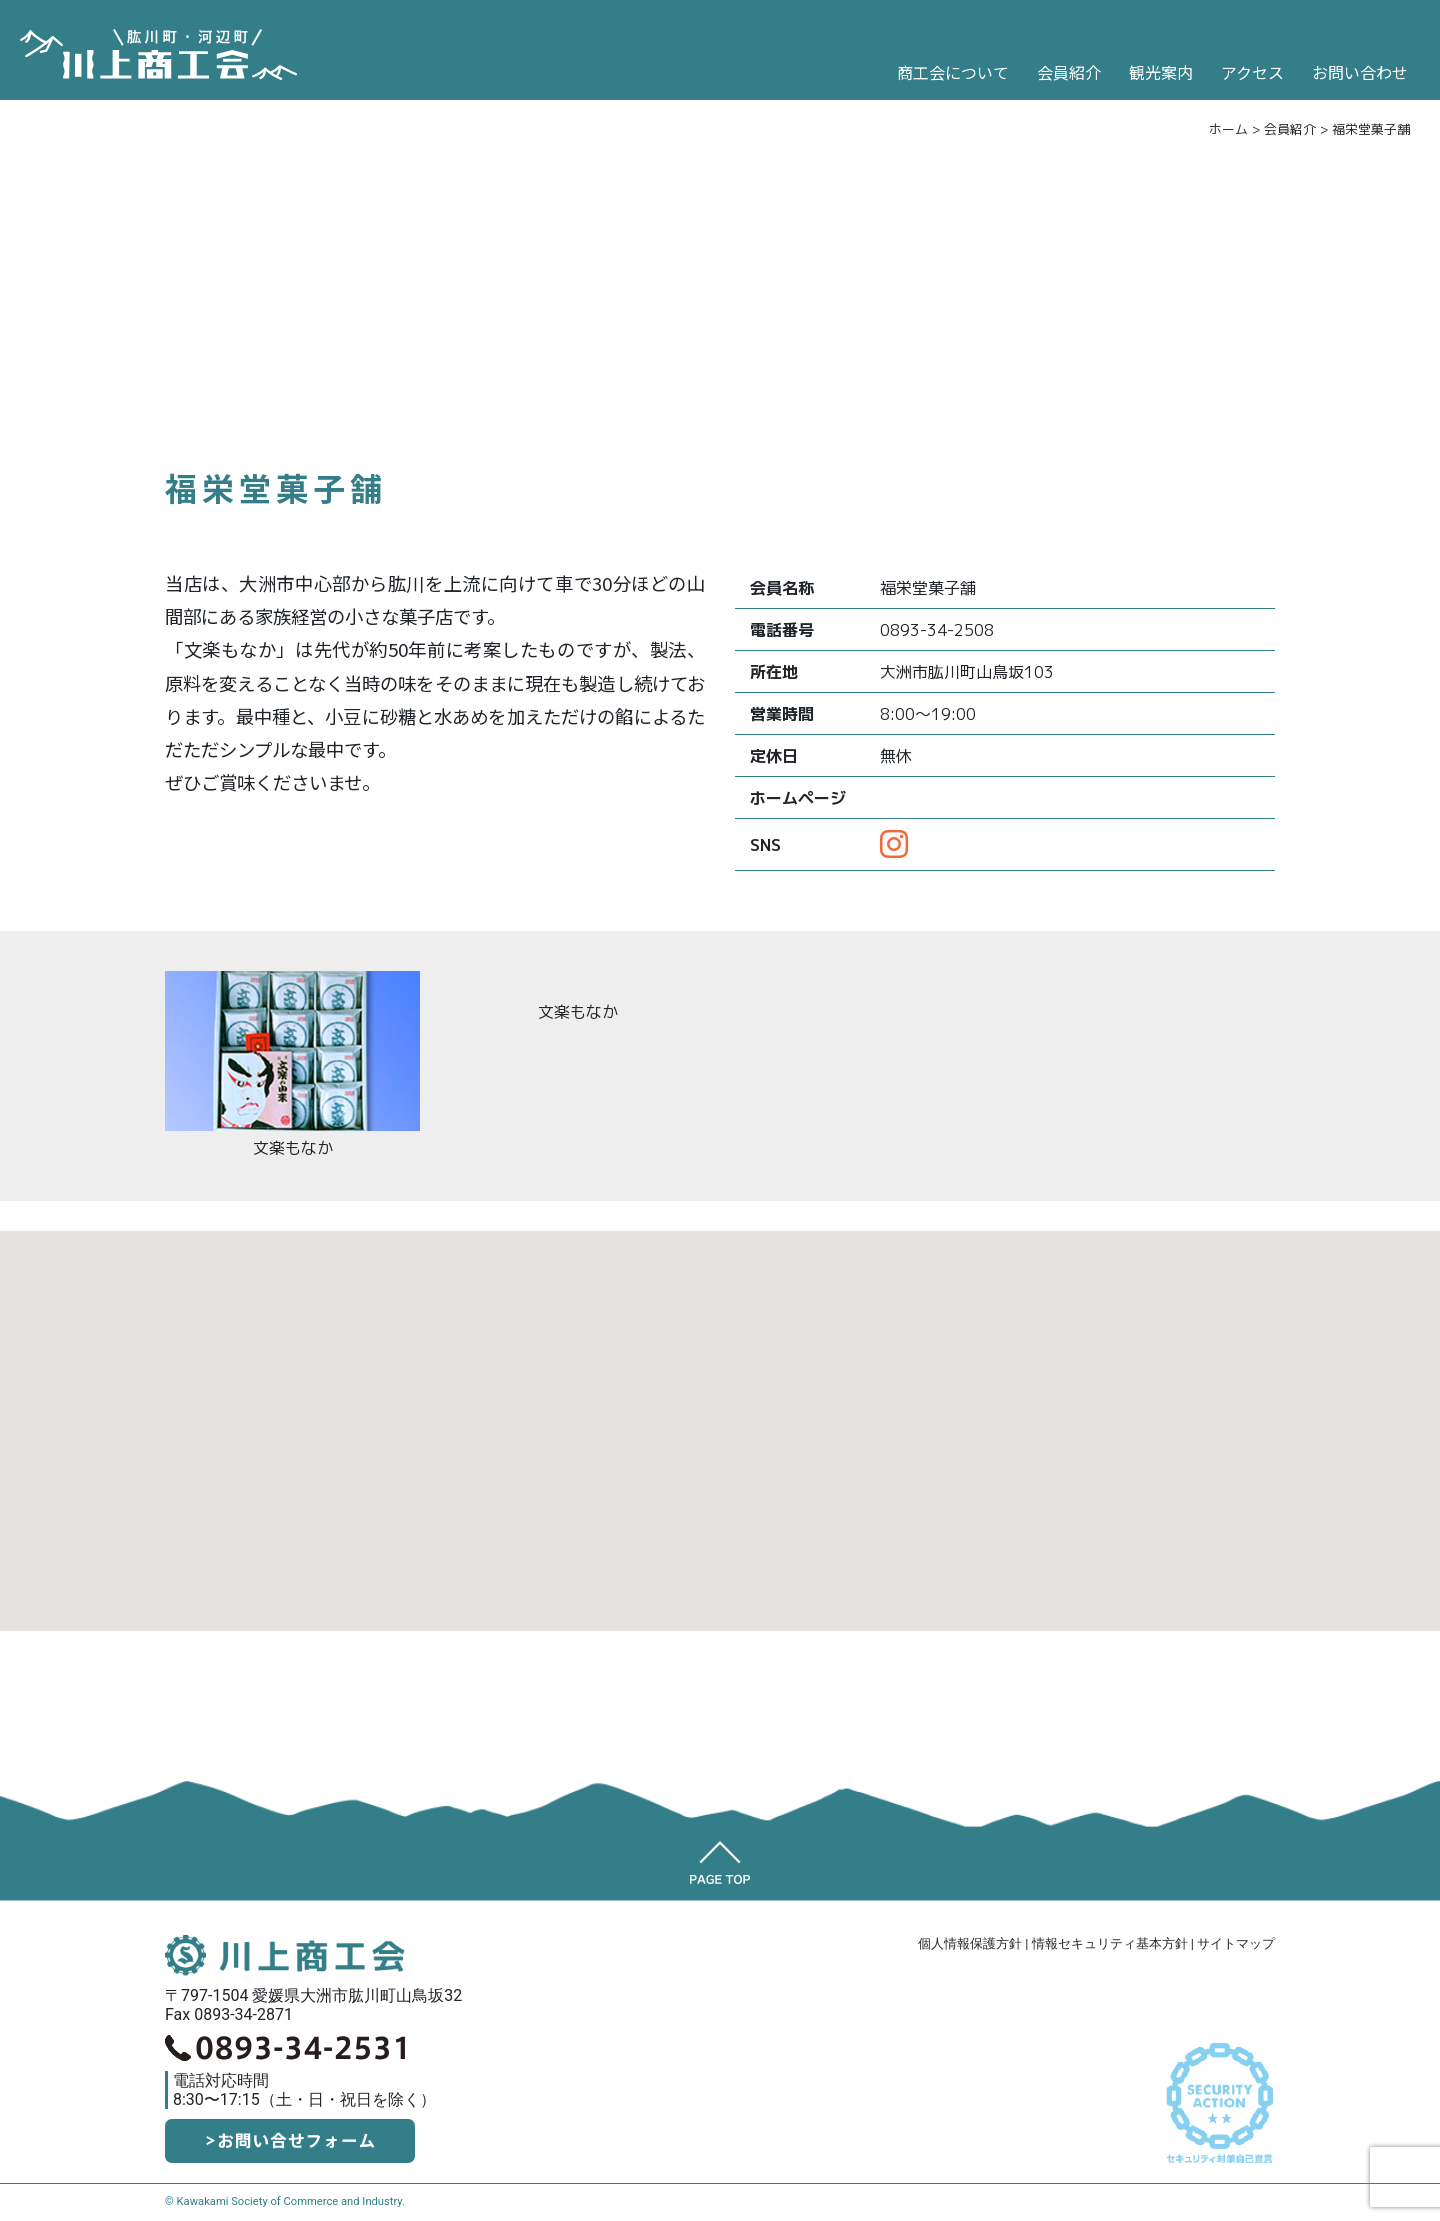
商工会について (953, 72)
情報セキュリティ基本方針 (1110, 1943)
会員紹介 (1069, 72)
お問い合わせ (1360, 72)
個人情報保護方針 (970, 1943)
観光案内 (1161, 72)
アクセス (1252, 72)
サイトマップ (1236, 1943)
